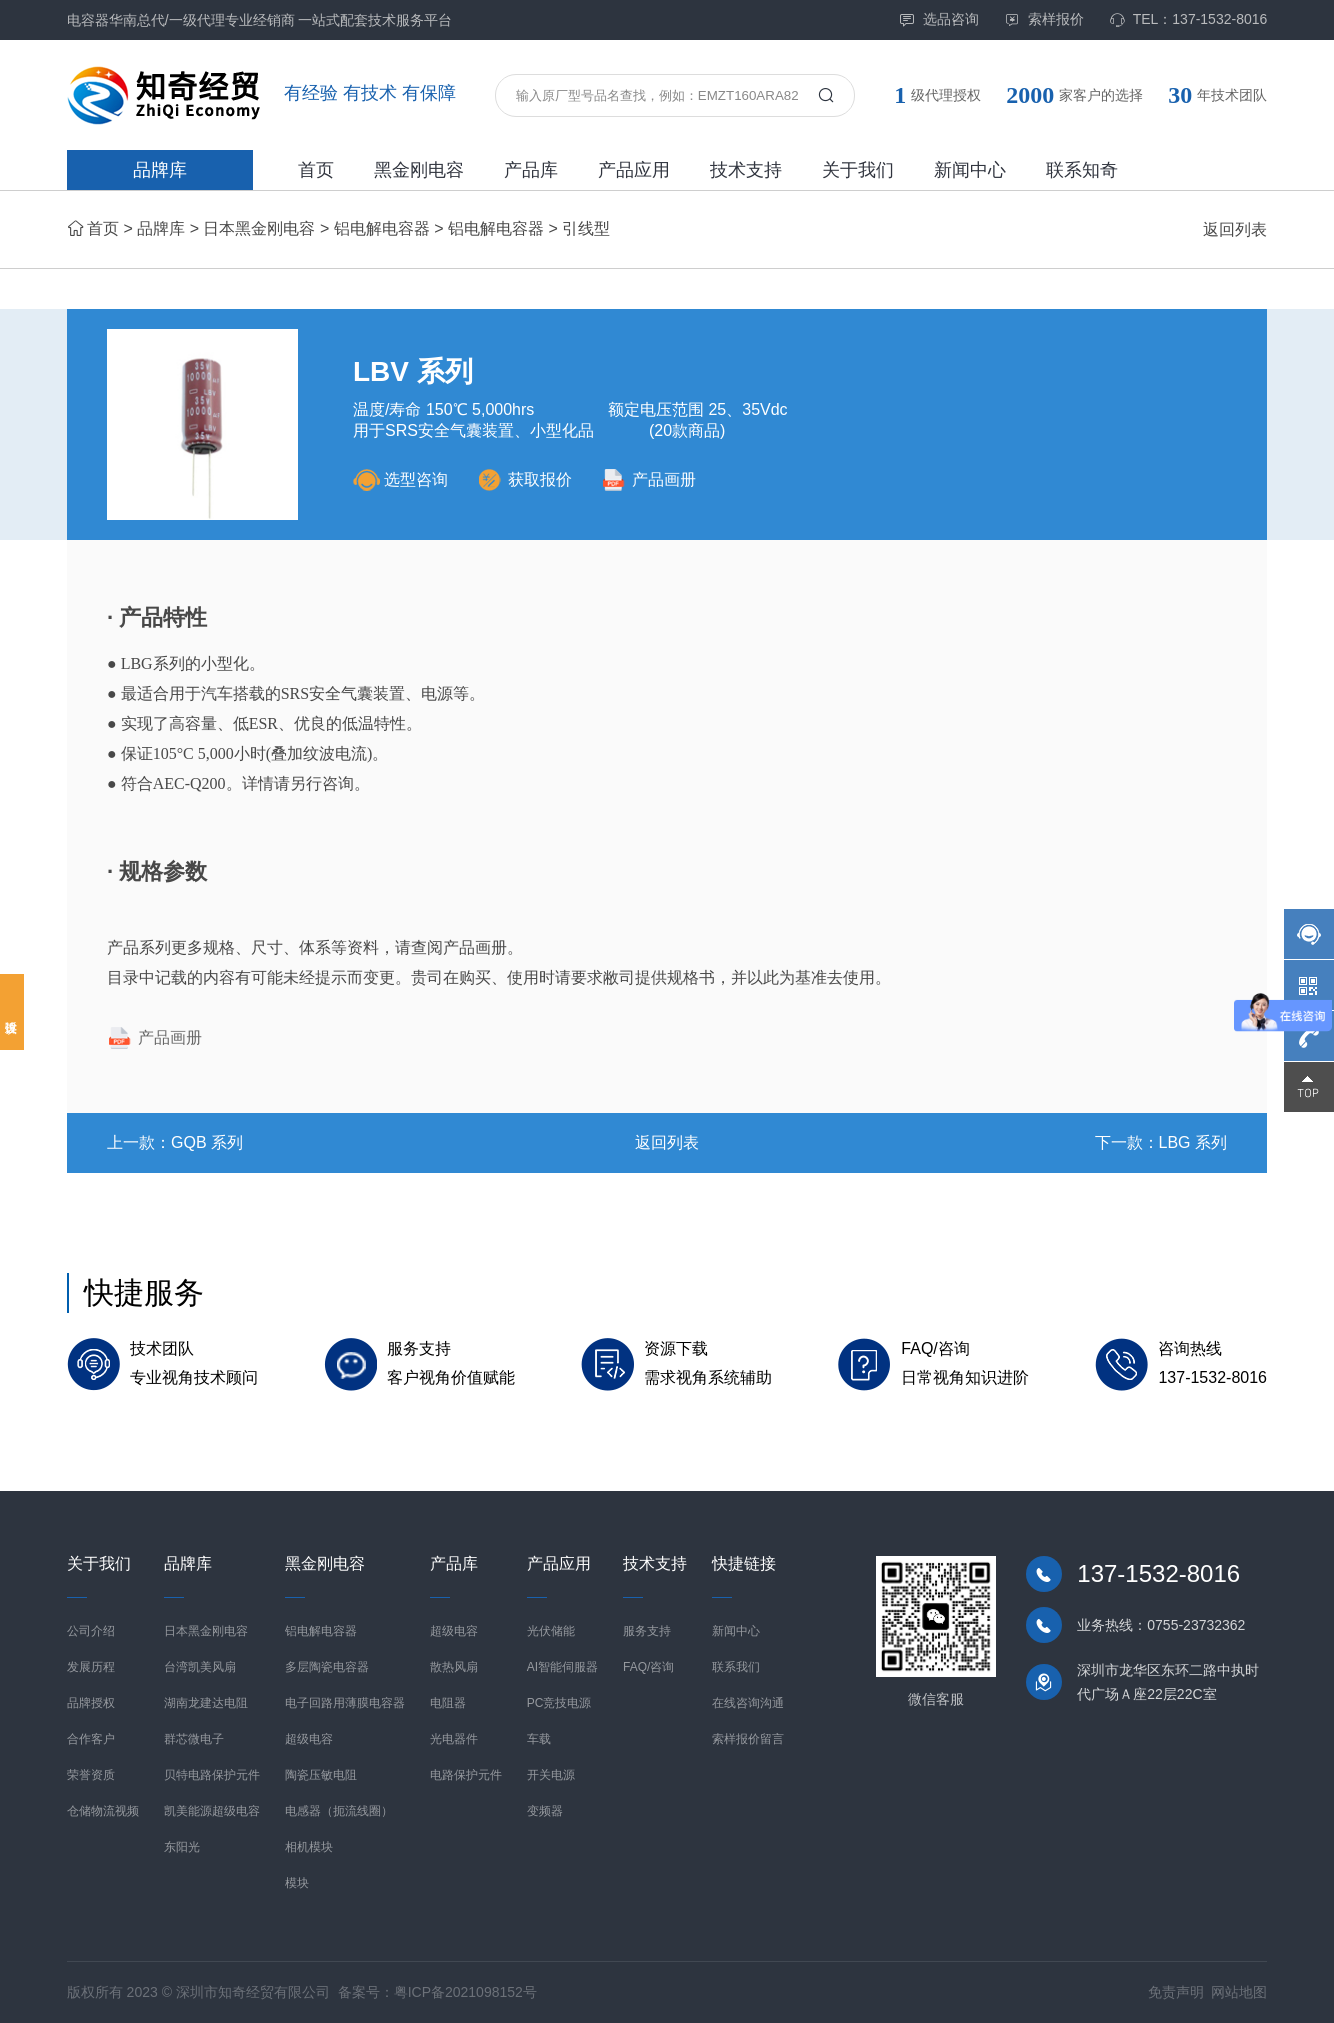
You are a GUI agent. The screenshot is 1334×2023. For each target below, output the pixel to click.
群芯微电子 (194, 1739)
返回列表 (1235, 229)
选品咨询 (939, 19)
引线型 (586, 228)
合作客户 (91, 1739)
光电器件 (454, 1739)
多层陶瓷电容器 (327, 1667)
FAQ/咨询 (648, 1667)
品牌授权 (91, 1703)
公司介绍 (91, 1631)
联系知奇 (1082, 170)
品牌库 (160, 170)
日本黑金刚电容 (259, 228)
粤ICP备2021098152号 (465, 1992)
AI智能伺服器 (562, 1667)
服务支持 (647, 1631)
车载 (539, 1739)
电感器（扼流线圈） (339, 1811)
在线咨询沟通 (748, 1703)
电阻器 (448, 1703)
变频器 (545, 1811)
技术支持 (746, 170)
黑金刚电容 (419, 170)
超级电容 (309, 1739)
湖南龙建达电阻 (206, 1703)
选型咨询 (400, 479)
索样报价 (1044, 19)
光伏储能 (551, 1631)
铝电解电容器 (382, 228)
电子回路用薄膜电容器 (345, 1703)
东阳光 (182, 1847)
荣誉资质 (91, 1775)
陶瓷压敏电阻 (321, 1775)
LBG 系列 (1193, 1142)
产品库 (531, 170)
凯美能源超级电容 (212, 1811)
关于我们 (858, 170)
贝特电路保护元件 (212, 1775)
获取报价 (524, 479)
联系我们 (736, 1667)
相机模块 (309, 1847)
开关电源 (551, 1775)
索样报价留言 (748, 1739)
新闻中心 (970, 170)
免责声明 (1176, 1992)
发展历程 (91, 1667)
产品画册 (648, 479)
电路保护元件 (466, 1775)
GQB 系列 (207, 1142)
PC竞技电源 (559, 1703)
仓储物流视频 (103, 1811)
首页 (316, 170)
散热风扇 (454, 1667)
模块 (297, 1883)
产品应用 (634, 170)
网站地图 (1239, 1992)
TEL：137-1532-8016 (1188, 19)
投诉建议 (12, 1012)
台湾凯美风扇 (200, 1667)
